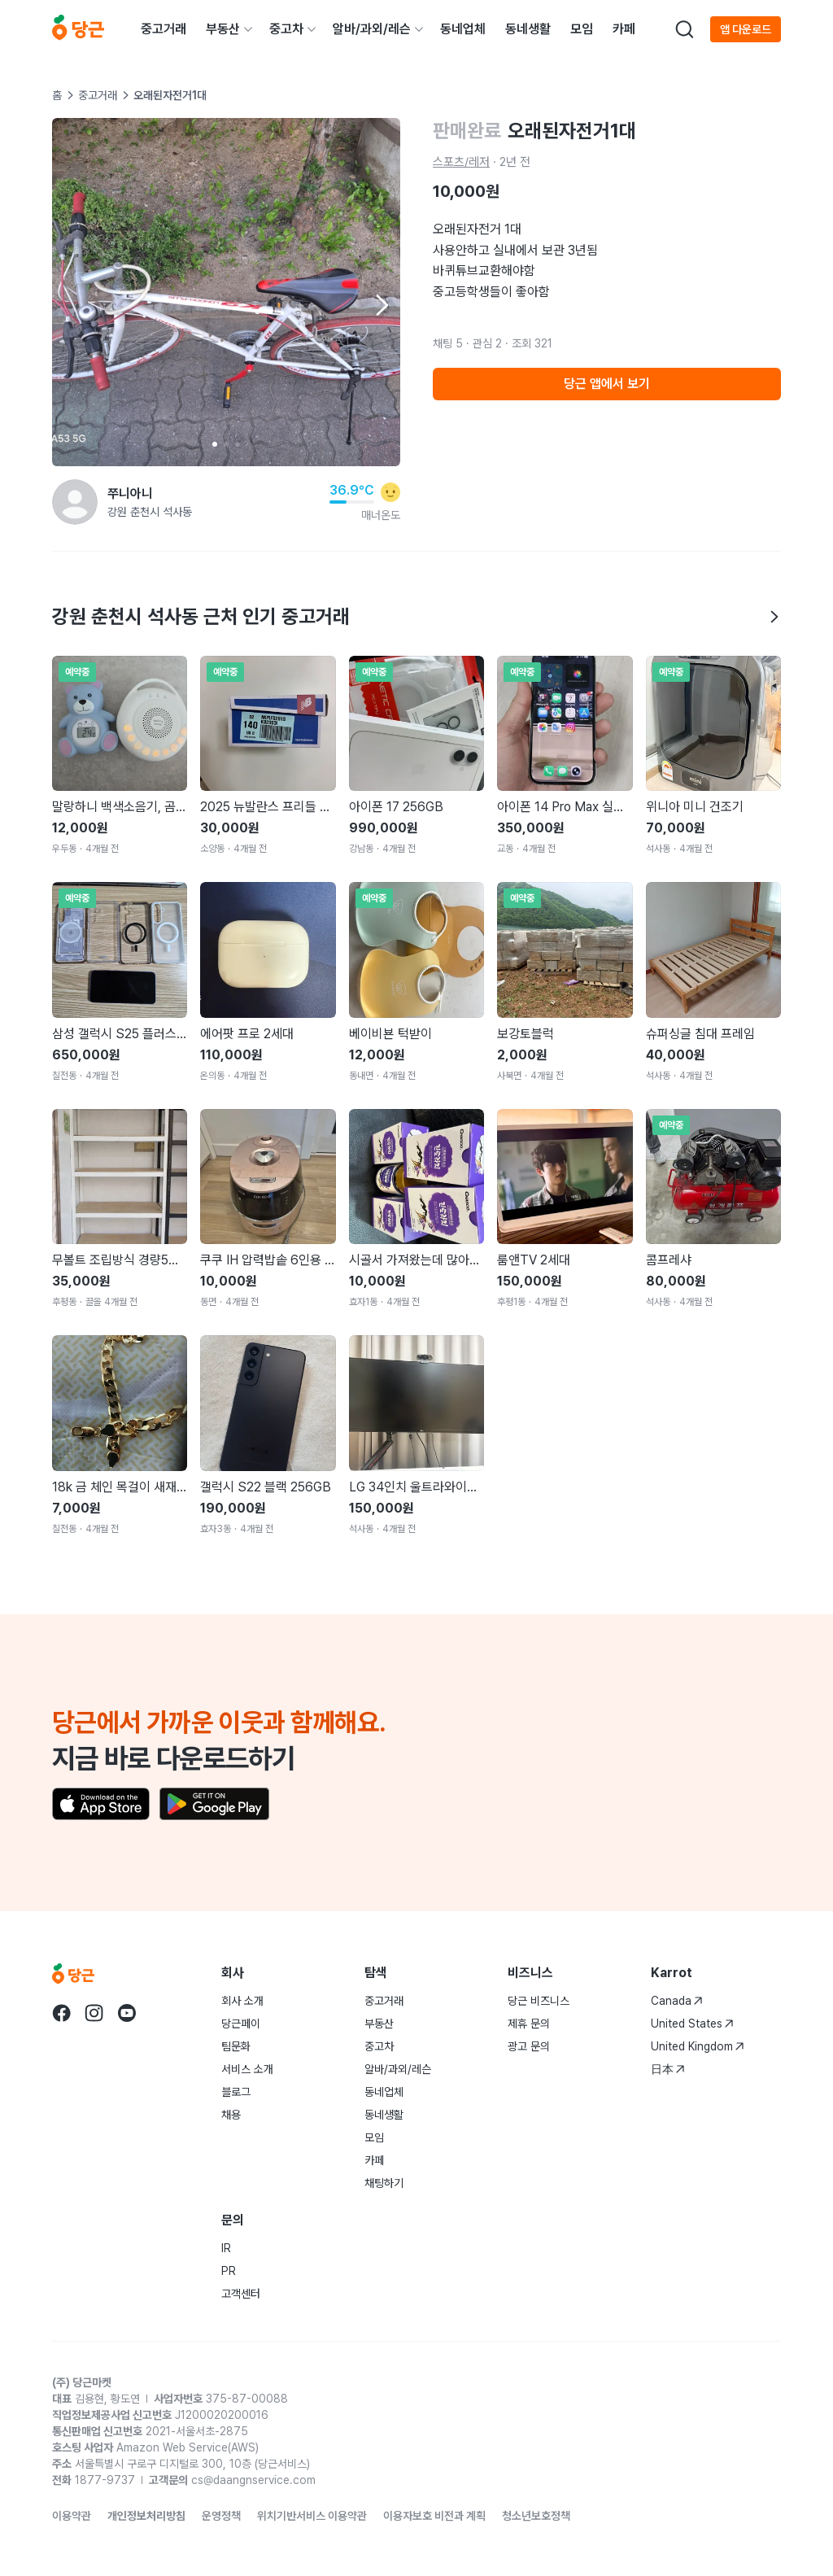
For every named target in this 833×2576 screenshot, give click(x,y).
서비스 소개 (247, 2069)
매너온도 (380, 515)
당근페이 (240, 2023)
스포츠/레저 (461, 162)
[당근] (78, 29)
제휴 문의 (529, 2023)
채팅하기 (383, 2183)
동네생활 (528, 29)
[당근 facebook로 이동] (62, 2013)
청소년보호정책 (536, 2515)
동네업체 (463, 29)
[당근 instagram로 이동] (94, 2013)
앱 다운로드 (745, 29)
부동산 (223, 29)
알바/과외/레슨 (372, 29)
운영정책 (221, 2515)
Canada (677, 2000)
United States (692, 2023)
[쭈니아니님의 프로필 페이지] (75, 502)
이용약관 (71, 2515)
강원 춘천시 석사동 (149, 511)
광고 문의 (529, 2046)
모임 (581, 29)
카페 (624, 29)
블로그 (236, 2091)
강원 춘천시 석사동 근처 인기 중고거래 (416, 616)
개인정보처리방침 (146, 2515)
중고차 (286, 29)
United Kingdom (697, 2046)
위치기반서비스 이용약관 (312, 2515)
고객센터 (240, 2293)
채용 (231, 2114)
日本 (668, 2069)
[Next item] (381, 305)
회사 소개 (242, 2000)
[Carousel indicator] (214, 444)
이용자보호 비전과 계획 (434, 2515)
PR (228, 2270)
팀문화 (236, 2046)
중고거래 (163, 29)
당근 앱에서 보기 (607, 383)
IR (226, 2248)
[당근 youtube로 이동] (127, 2013)
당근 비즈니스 (538, 2000)
